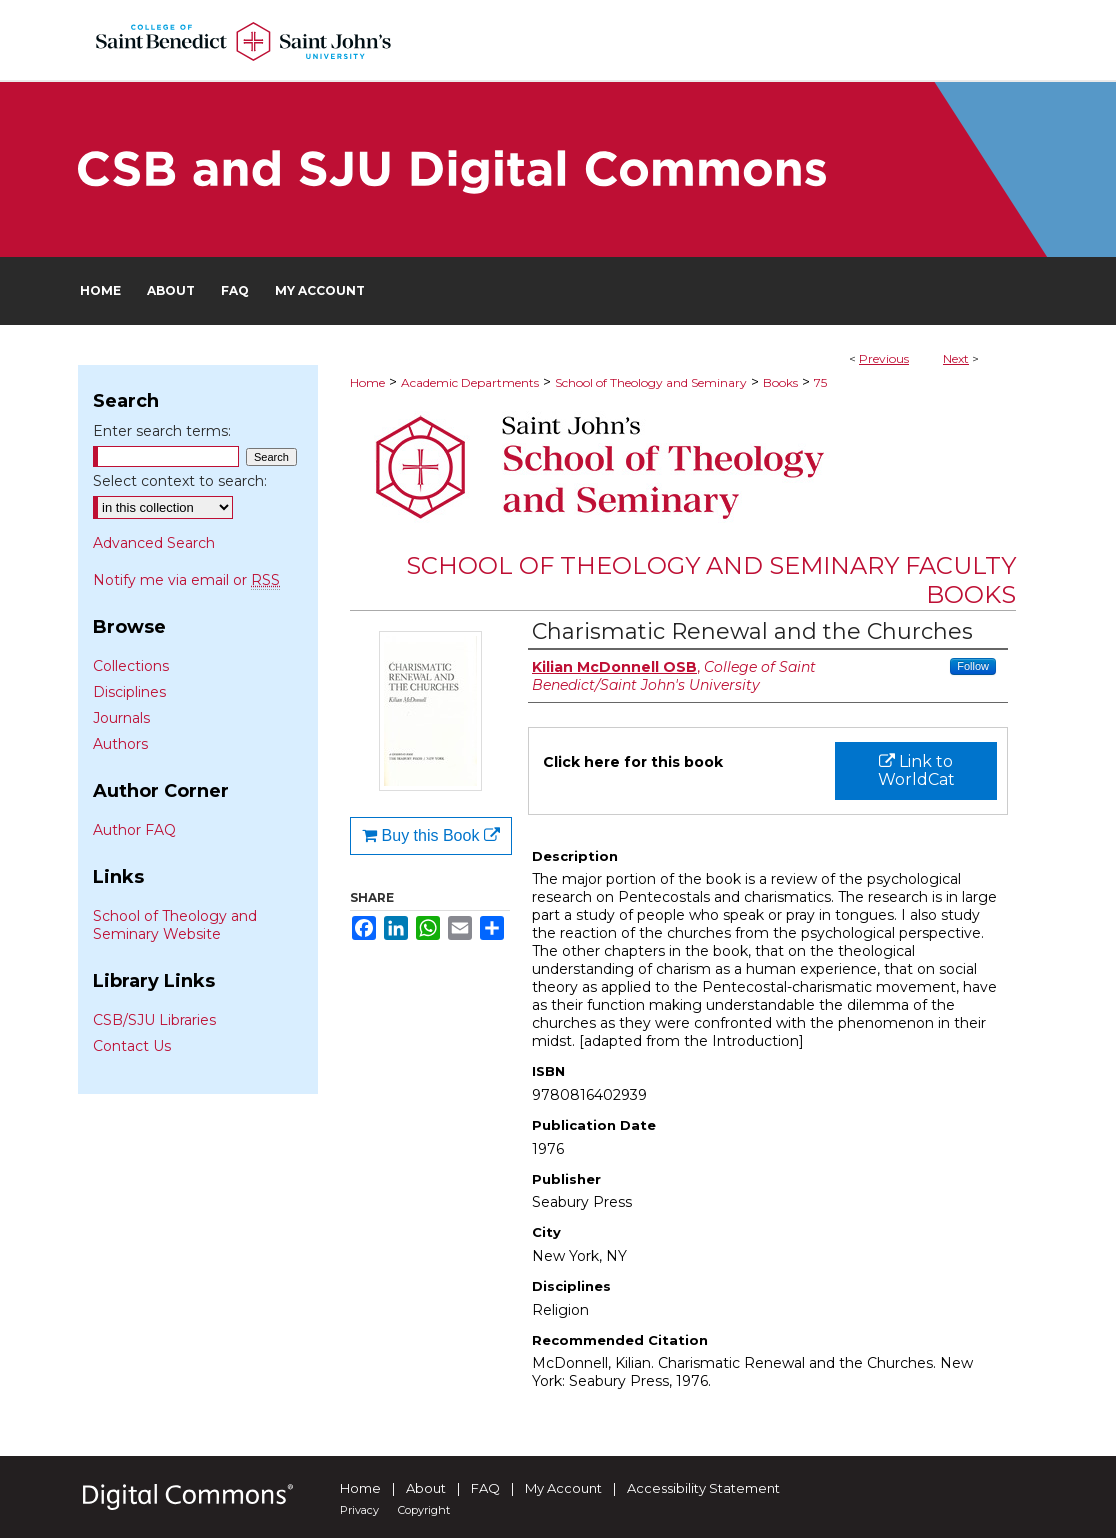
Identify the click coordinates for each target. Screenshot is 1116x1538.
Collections (131, 666)
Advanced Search (154, 543)
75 (820, 382)
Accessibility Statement (703, 1488)
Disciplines (129, 692)
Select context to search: (180, 481)
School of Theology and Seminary (651, 382)
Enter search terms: (162, 431)
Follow (973, 666)
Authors (120, 744)
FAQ (485, 1488)
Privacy (359, 1510)
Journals (121, 718)
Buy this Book (431, 835)
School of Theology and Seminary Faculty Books (711, 580)
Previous (884, 358)
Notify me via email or (186, 580)
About (426, 1488)
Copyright (424, 1510)
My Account (563, 1488)
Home (367, 382)
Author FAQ (134, 830)
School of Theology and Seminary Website (175, 925)
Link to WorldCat (916, 770)
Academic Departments (470, 382)
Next (956, 358)
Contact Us (132, 1046)
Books (780, 382)
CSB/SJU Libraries (154, 1020)
